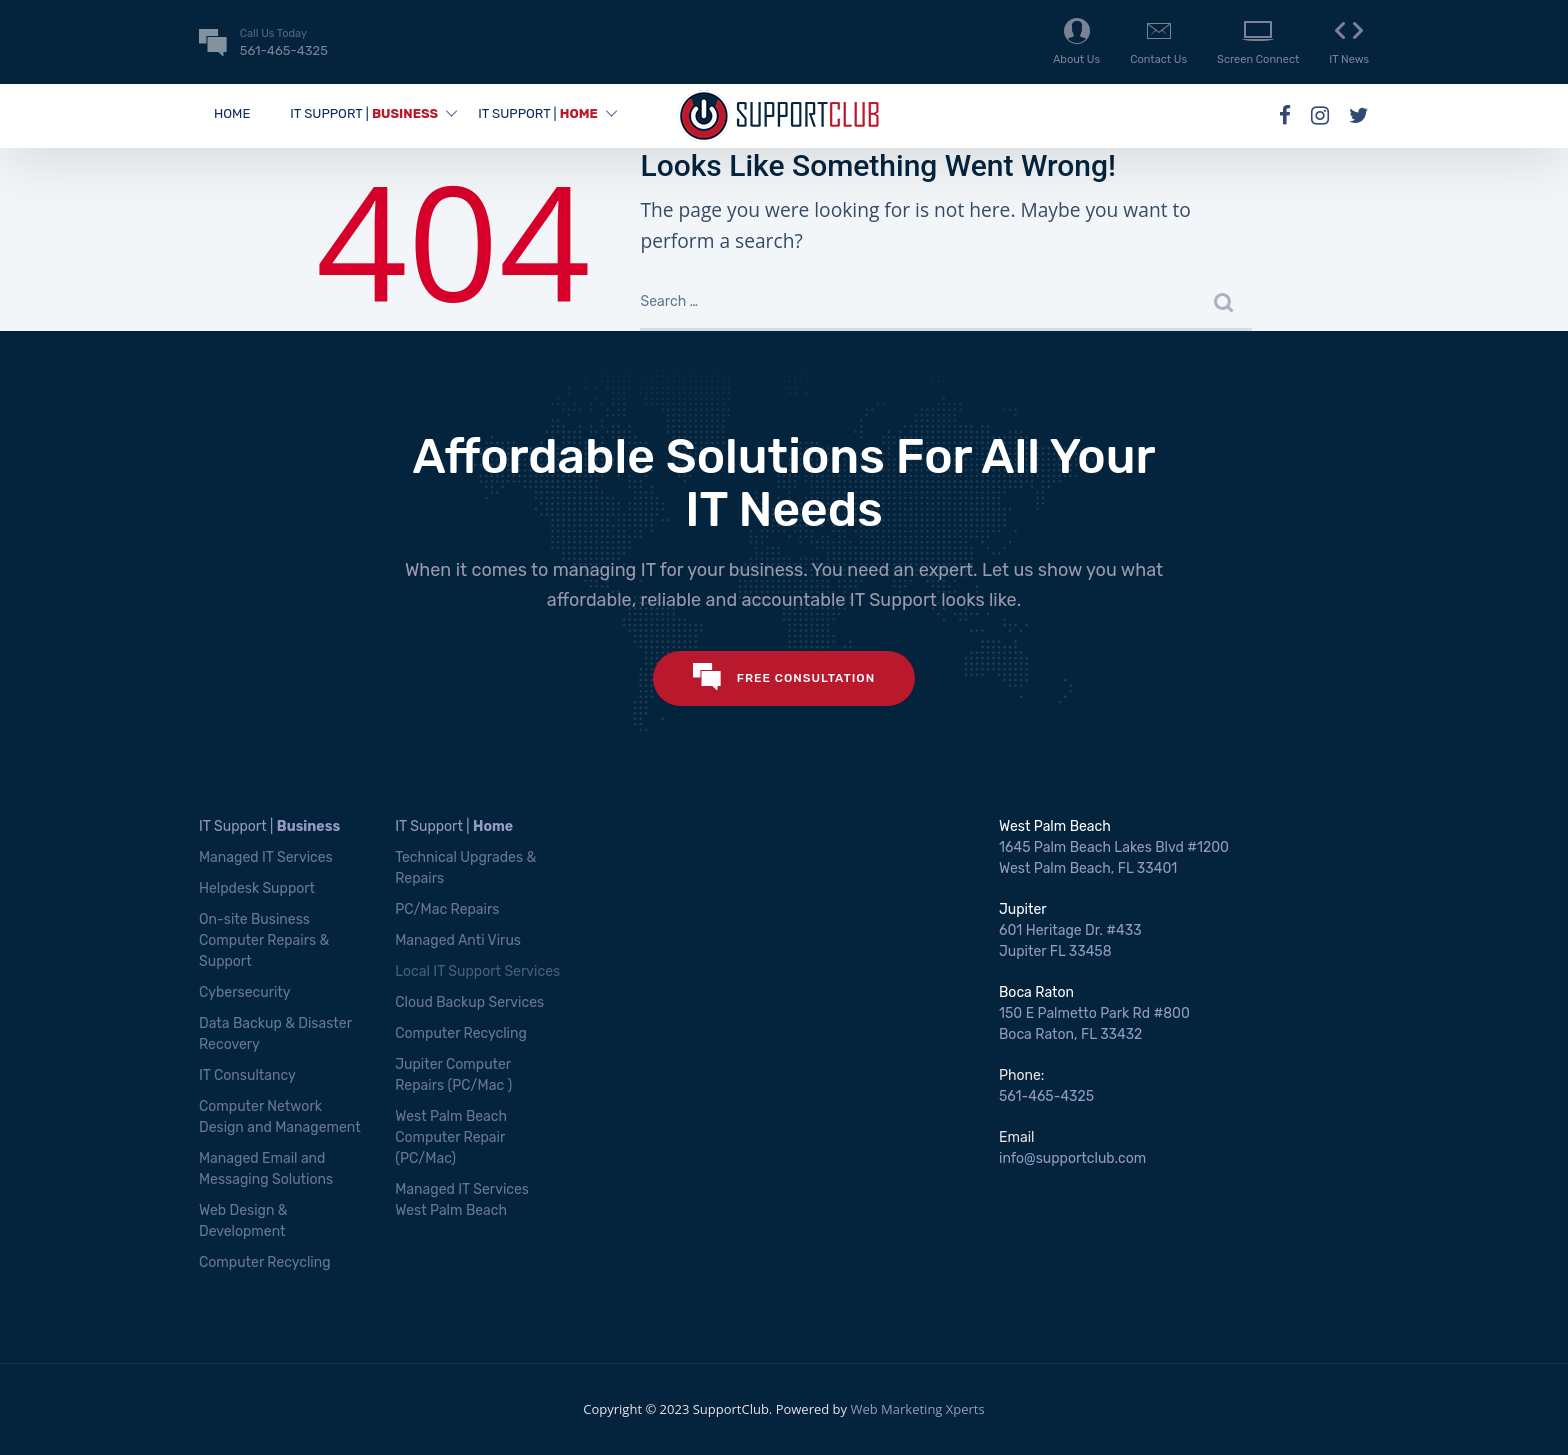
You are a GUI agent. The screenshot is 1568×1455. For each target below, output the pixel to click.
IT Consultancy (247, 1075)
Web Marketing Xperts (917, 1409)
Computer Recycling (265, 1262)
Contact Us (1158, 40)
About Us (1076, 40)
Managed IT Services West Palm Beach (462, 1200)
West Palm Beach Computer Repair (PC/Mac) (451, 1137)
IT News (1349, 40)
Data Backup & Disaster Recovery (275, 1034)
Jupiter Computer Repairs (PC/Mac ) (453, 1075)
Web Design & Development (243, 1221)
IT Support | (269, 826)
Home (232, 113)
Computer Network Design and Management (280, 1117)
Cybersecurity (245, 992)
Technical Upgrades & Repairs (465, 868)
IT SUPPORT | (364, 113)
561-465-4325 (1046, 1096)
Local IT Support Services (477, 971)
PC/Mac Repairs (447, 909)
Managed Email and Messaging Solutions (266, 1169)
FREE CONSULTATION (784, 678)
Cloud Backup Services (469, 1002)
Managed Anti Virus (458, 940)
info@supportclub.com (1072, 1158)
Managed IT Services (266, 857)
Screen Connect (1258, 40)
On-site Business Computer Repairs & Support (264, 940)
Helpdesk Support (257, 888)
